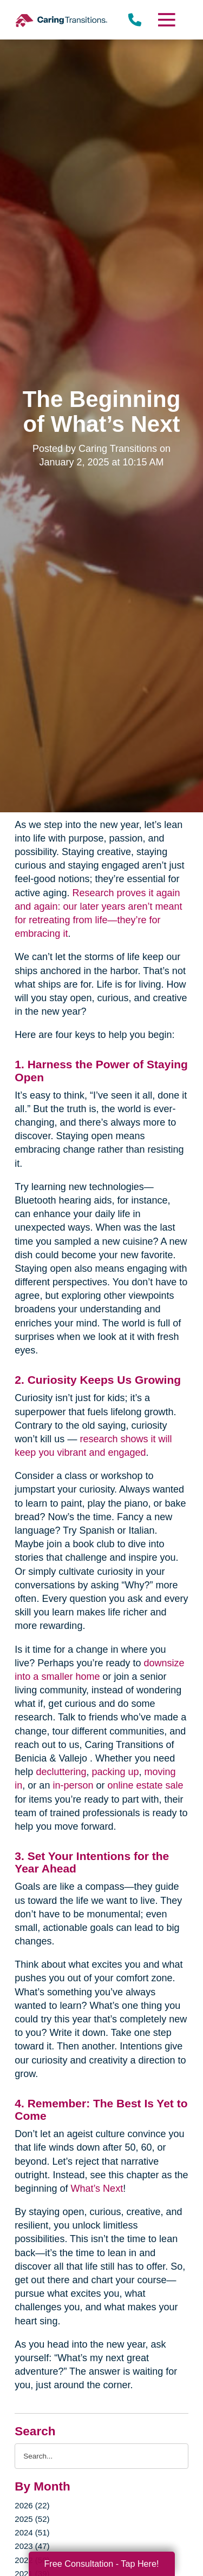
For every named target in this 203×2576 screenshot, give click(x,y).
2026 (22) (32, 2505)
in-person (73, 1785)
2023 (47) (32, 2546)
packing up (115, 1771)
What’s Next (96, 2188)
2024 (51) (32, 2532)
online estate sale (145, 1785)
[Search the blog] (101, 2456)
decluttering (61, 1771)
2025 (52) (32, 2519)
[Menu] (165, 20)
